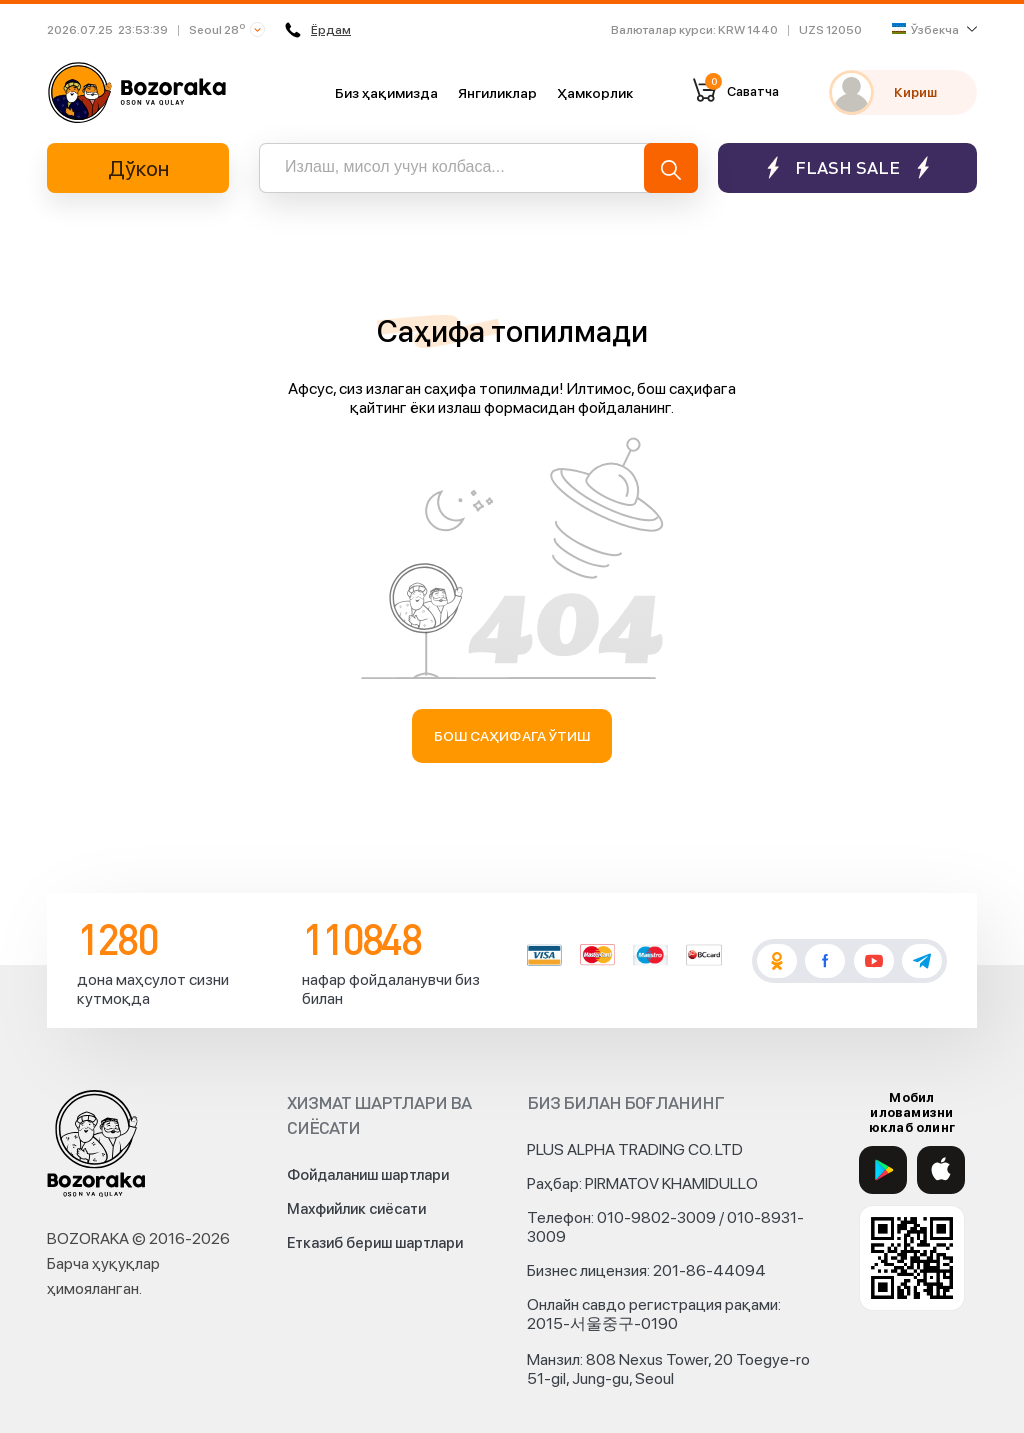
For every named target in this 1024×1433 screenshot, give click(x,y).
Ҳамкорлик (595, 93)
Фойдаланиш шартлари (368, 1175)
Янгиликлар (497, 93)
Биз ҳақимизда (386, 93)
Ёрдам (318, 30)
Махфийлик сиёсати (356, 1209)
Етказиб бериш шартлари (375, 1243)
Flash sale (847, 167)
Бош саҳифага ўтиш (512, 736)
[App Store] (941, 1170)
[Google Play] (883, 1170)
